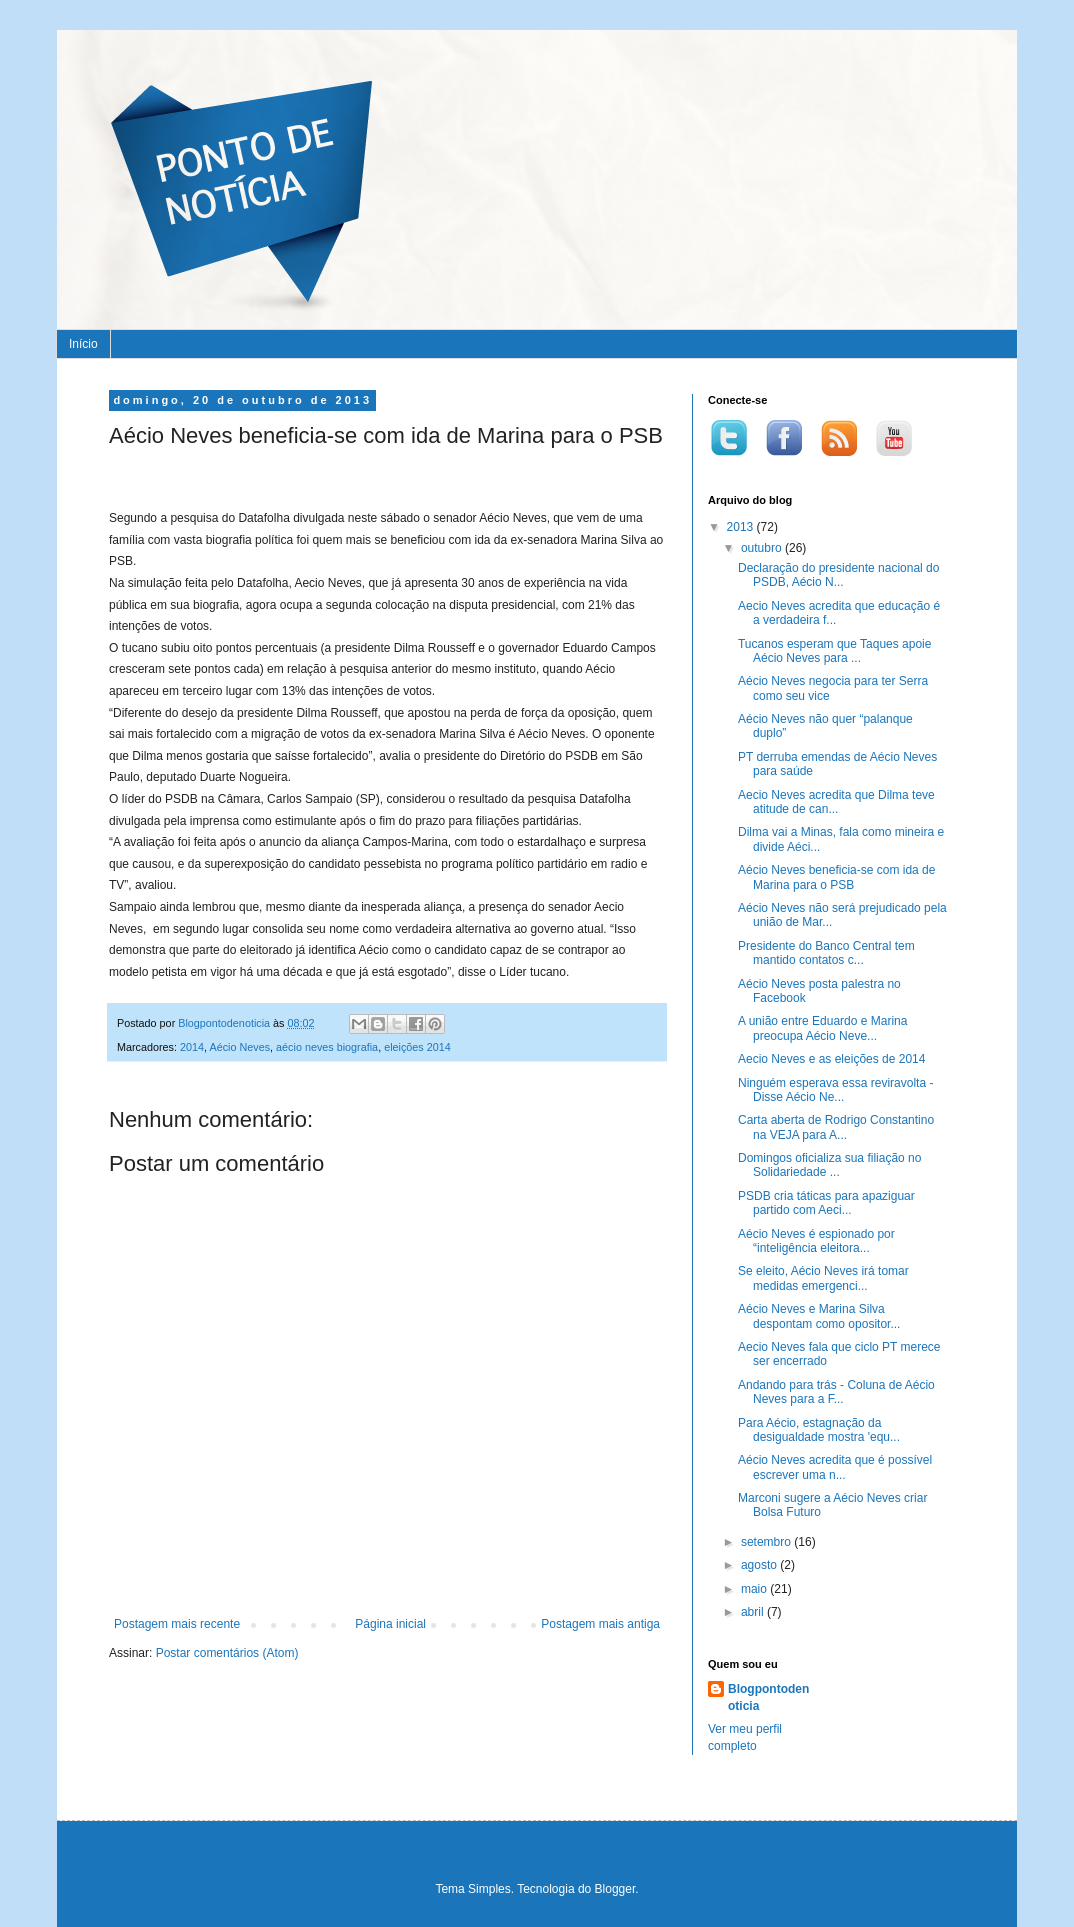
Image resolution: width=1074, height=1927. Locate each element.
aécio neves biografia (327, 1047)
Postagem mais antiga (600, 1624)
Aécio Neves (239, 1047)
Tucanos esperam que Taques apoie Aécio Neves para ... (834, 651)
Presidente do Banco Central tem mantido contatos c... (826, 953)
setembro (767, 1542)
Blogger (615, 1889)
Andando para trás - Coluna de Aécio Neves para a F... (836, 1392)
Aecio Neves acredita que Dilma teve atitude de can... (836, 802)
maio (755, 1589)
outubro (763, 548)
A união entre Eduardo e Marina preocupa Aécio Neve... (822, 1028)
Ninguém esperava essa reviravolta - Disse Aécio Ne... (835, 1090)
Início (83, 344)
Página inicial (390, 1624)
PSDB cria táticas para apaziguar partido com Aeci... (826, 1203)
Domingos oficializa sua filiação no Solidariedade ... (829, 1165)
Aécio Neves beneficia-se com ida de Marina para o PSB (836, 877)
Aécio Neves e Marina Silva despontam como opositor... (819, 1316)
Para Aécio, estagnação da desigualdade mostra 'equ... (819, 1430)
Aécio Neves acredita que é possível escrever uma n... (835, 1467)
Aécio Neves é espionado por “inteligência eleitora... (816, 1241)
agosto (760, 1565)
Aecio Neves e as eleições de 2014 (831, 1059)
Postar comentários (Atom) (227, 1653)
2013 (742, 527)
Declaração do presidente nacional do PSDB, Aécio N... (838, 575)
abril (754, 1612)
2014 (192, 1047)
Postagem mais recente (177, 1624)
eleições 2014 (417, 1047)
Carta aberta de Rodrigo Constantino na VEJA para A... (836, 1127)
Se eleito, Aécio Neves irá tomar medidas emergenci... (823, 1278)
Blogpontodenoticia (768, 1697)
